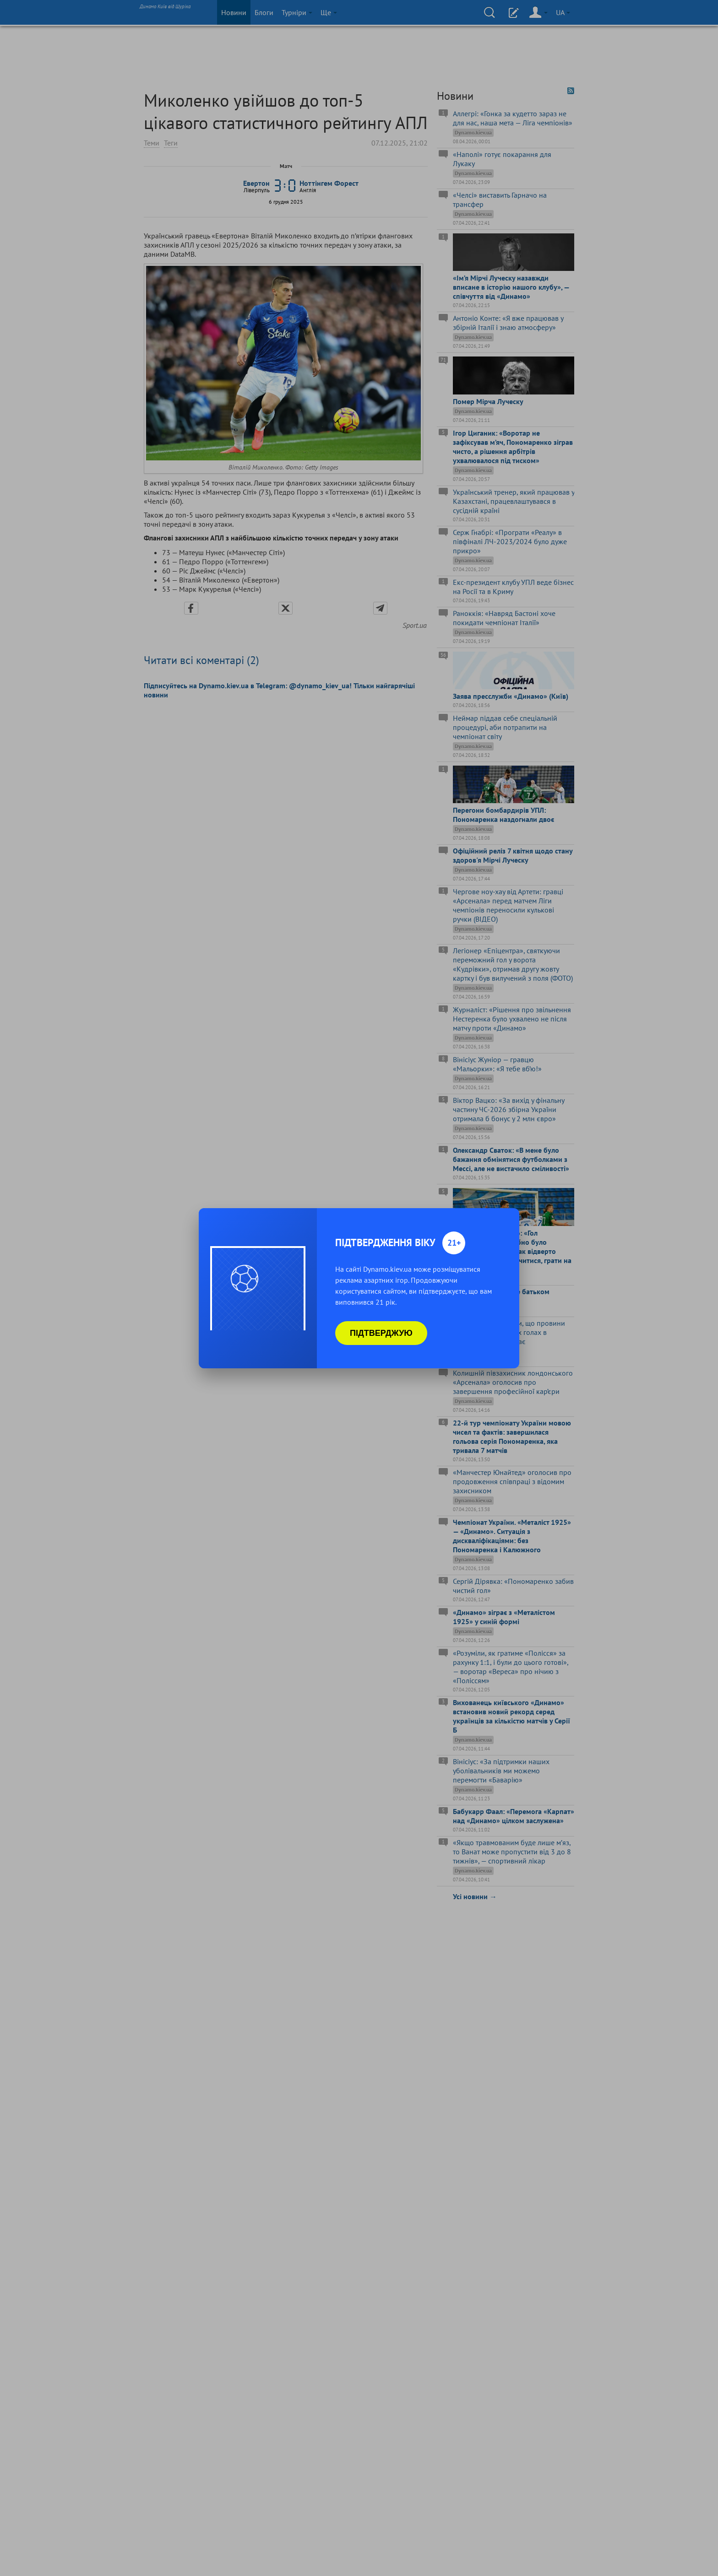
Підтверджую (381, 1333)
